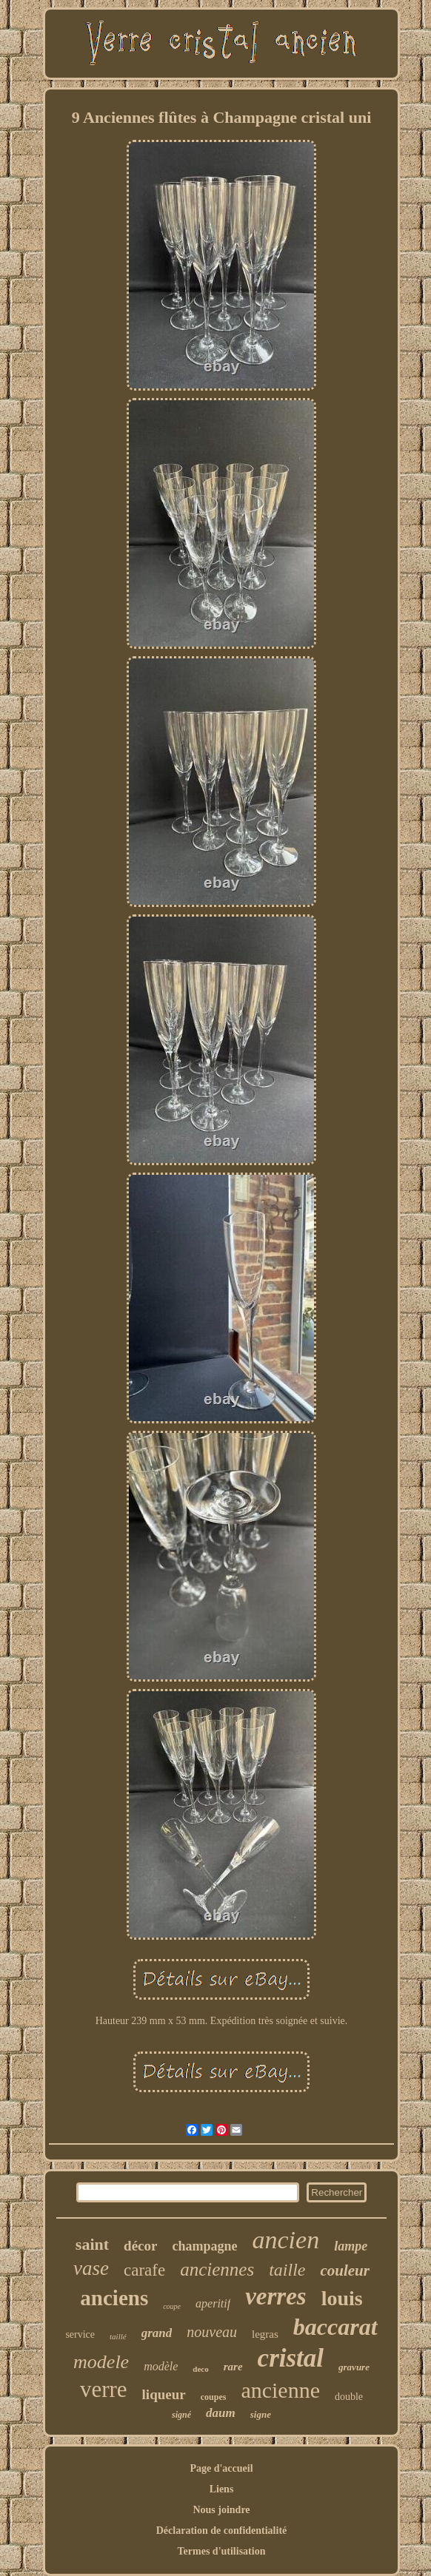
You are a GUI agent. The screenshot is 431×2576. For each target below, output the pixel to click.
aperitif (213, 2303)
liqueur (164, 2394)
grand (157, 2333)
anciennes (217, 2269)
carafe (144, 2270)
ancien (286, 2239)
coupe (172, 2306)
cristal (291, 2358)
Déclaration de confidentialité (221, 2530)
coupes (214, 2397)
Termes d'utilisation (222, 2551)
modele (101, 2362)
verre (103, 2389)
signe (260, 2414)
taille (287, 2269)
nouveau (212, 2332)
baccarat (335, 2326)
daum (220, 2413)
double (349, 2396)
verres (275, 2296)
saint (92, 2244)
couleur (345, 2270)
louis (342, 2298)
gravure (354, 2367)
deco (200, 2368)
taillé (118, 2336)
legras (265, 2334)
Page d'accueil (221, 2468)
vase (91, 2268)
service (80, 2334)
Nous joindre (221, 2509)
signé (181, 2415)
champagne (204, 2246)
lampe (350, 2246)
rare (233, 2367)
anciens (114, 2298)
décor (140, 2245)
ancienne (280, 2390)
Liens (222, 2489)
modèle (161, 2366)
